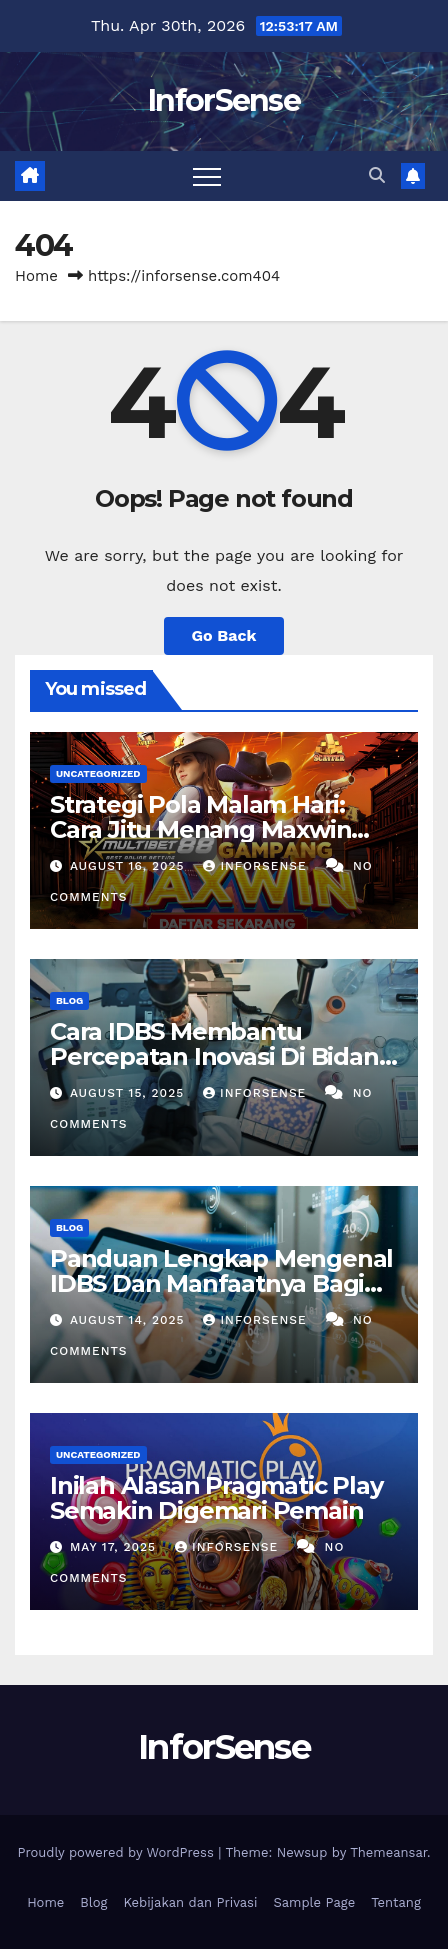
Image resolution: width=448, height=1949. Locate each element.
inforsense (257, 866)
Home (36, 276)
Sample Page (314, 1902)
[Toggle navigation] (207, 176)
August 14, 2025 (130, 1320)
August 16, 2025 (130, 866)
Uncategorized (98, 773)
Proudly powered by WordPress (117, 1852)
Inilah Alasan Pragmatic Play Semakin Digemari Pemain (216, 1498)
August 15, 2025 (129, 1093)
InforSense (224, 100)
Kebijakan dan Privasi (191, 1902)
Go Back (224, 635)
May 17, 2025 (115, 1547)
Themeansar (388, 1852)
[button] (377, 175)
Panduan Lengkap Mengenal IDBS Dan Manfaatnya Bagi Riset (221, 1283)
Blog (69, 1000)
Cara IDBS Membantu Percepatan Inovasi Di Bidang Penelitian (222, 1056)
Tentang (396, 1902)
